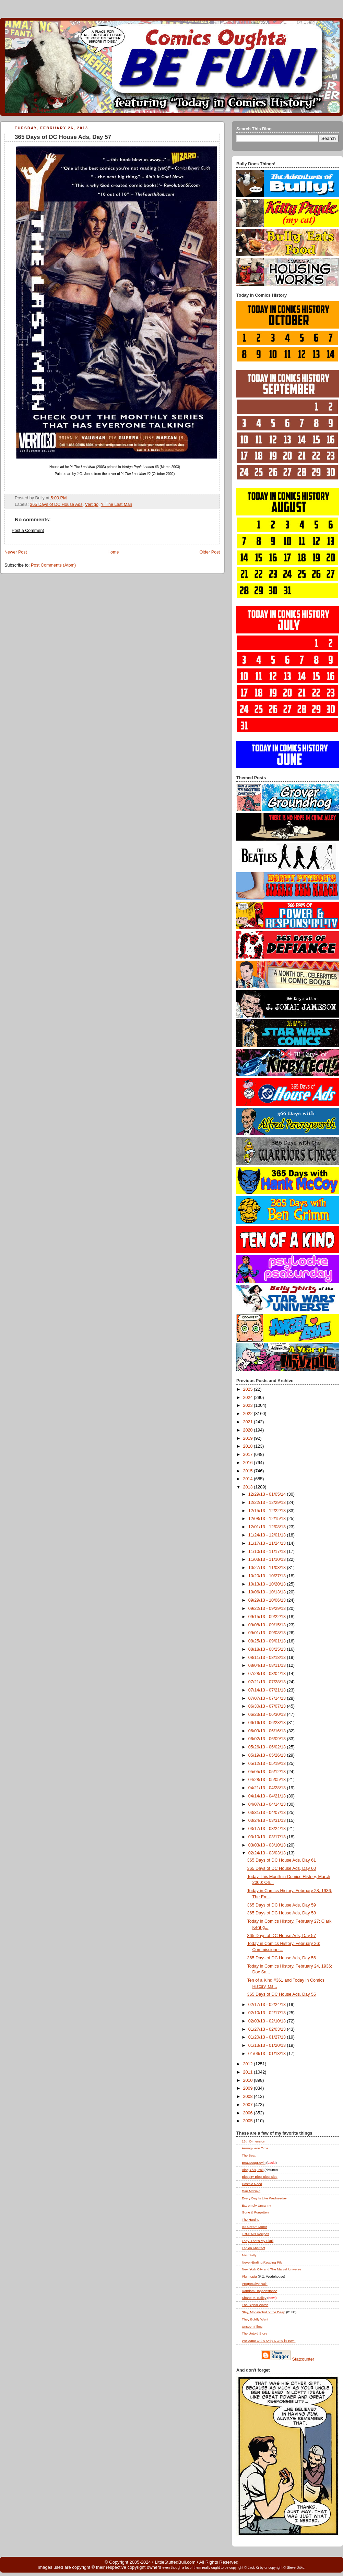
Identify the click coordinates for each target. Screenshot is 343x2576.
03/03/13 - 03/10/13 (267, 1845)
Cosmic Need (252, 2184)
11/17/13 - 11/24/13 (267, 1543)
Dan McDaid (251, 2191)
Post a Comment (28, 530)
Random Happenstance (259, 2291)
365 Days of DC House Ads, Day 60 (281, 1868)
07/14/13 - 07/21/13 (267, 1690)
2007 (248, 2104)
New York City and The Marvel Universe (271, 2269)
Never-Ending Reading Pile (262, 2262)
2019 (248, 1438)
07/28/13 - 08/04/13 (267, 1673)
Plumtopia (249, 2276)
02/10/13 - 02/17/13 (267, 2012)
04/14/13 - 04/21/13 (267, 1796)
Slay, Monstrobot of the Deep (263, 2312)
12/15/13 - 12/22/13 (267, 1510)
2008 (248, 2096)
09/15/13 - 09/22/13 (267, 1616)
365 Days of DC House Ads (56, 504)
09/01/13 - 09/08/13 (267, 1632)
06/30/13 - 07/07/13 (267, 1706)
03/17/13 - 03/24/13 (267, 1828)
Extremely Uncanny (256, 2205)
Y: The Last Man (116, 504)
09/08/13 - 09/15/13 (267, 1625)
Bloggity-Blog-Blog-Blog (259, 2177)
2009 (248, 2088)
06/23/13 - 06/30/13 (267, 1714)
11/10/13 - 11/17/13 (267, 1551)
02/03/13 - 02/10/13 (267, 2021)
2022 (248, 1413)
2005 (248, 2120)
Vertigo (91, 504)
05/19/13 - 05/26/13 (267, 1755)
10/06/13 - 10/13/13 (267, 1592)
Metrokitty (249, 2255)
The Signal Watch (255, 2305)
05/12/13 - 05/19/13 (267, 1763)
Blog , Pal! (252, 2170)
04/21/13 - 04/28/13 (267, 1787)
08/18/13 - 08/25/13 (267, 1649)
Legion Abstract (253, 2248)
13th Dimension (253, 2141)
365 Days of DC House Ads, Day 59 (281, 1905)
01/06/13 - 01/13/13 (267, 2053)
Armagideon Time (255, 2148)
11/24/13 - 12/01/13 (267, 1535)
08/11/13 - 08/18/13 (267, 1657)
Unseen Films (252, 2326)
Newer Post (15, 552)
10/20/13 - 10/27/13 (267, 1576)
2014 (248, 1478)
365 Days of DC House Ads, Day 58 (281, 1913)
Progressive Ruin (255, 2284)
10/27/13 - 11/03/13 (267, 1567)
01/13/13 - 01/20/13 (267, 2045)
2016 (248, 1462)
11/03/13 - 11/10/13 (267, 1559)
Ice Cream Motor (254, 2227)
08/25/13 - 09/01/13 (267, 1641)
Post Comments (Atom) (53, 565)
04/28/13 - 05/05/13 (267, 1779)
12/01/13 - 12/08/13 (267, 1526)
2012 (248, 2064)
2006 (248, 2113)
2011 (248, 2072)
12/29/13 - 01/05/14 (267, 1494)
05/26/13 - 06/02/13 (267, 1747)
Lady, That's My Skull (257, 2241)
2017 (248, 1454)
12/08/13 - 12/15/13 (267, 1518)
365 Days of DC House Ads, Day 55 (281, 1994)
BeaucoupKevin (253, 2162)
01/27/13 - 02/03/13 (267, 2029)
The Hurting (250, 2219)
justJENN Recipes (255, 2234)
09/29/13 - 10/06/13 (267, 1600)
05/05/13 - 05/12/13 (267, 1771)
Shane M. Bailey (254, 2298)
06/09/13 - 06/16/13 (267, 1731)
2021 (248, 1422)
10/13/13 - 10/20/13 (267, 1584)
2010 (248, 2080)
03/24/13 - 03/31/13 (267, 1820)
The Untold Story (254, 2333)
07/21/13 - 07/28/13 (267, 1681)
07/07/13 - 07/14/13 (267, 1698)
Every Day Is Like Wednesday (264, 2198)
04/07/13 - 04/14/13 (267, 1804)
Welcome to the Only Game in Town (268, 2340)
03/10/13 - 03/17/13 (267, 1837)
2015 (248, 1471)
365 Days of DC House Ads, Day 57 (63, 137)
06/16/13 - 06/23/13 (267, 1722)
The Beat (249, 2155)
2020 (248, 1430)
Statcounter (303, 2359)
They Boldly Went (255, 2319)
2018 (248, 1446)
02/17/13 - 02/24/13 (267, 2004)
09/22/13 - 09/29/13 (267, 1608)
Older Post (209, 552)
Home (113, 552)
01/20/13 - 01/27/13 (267, 2037)
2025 (248, 1389)
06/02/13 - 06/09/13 (267, 1738)
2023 (248, 1405)
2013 (248, 1487)
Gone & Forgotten (255, 2212)
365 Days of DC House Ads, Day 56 (281, 1958)
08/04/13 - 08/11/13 (267, 1665)
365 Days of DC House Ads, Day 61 (281, 1860)
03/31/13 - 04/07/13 (267, 1812)
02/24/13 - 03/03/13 (267, 1853)
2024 (248, 1397)
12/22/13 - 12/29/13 (267, 1502)
